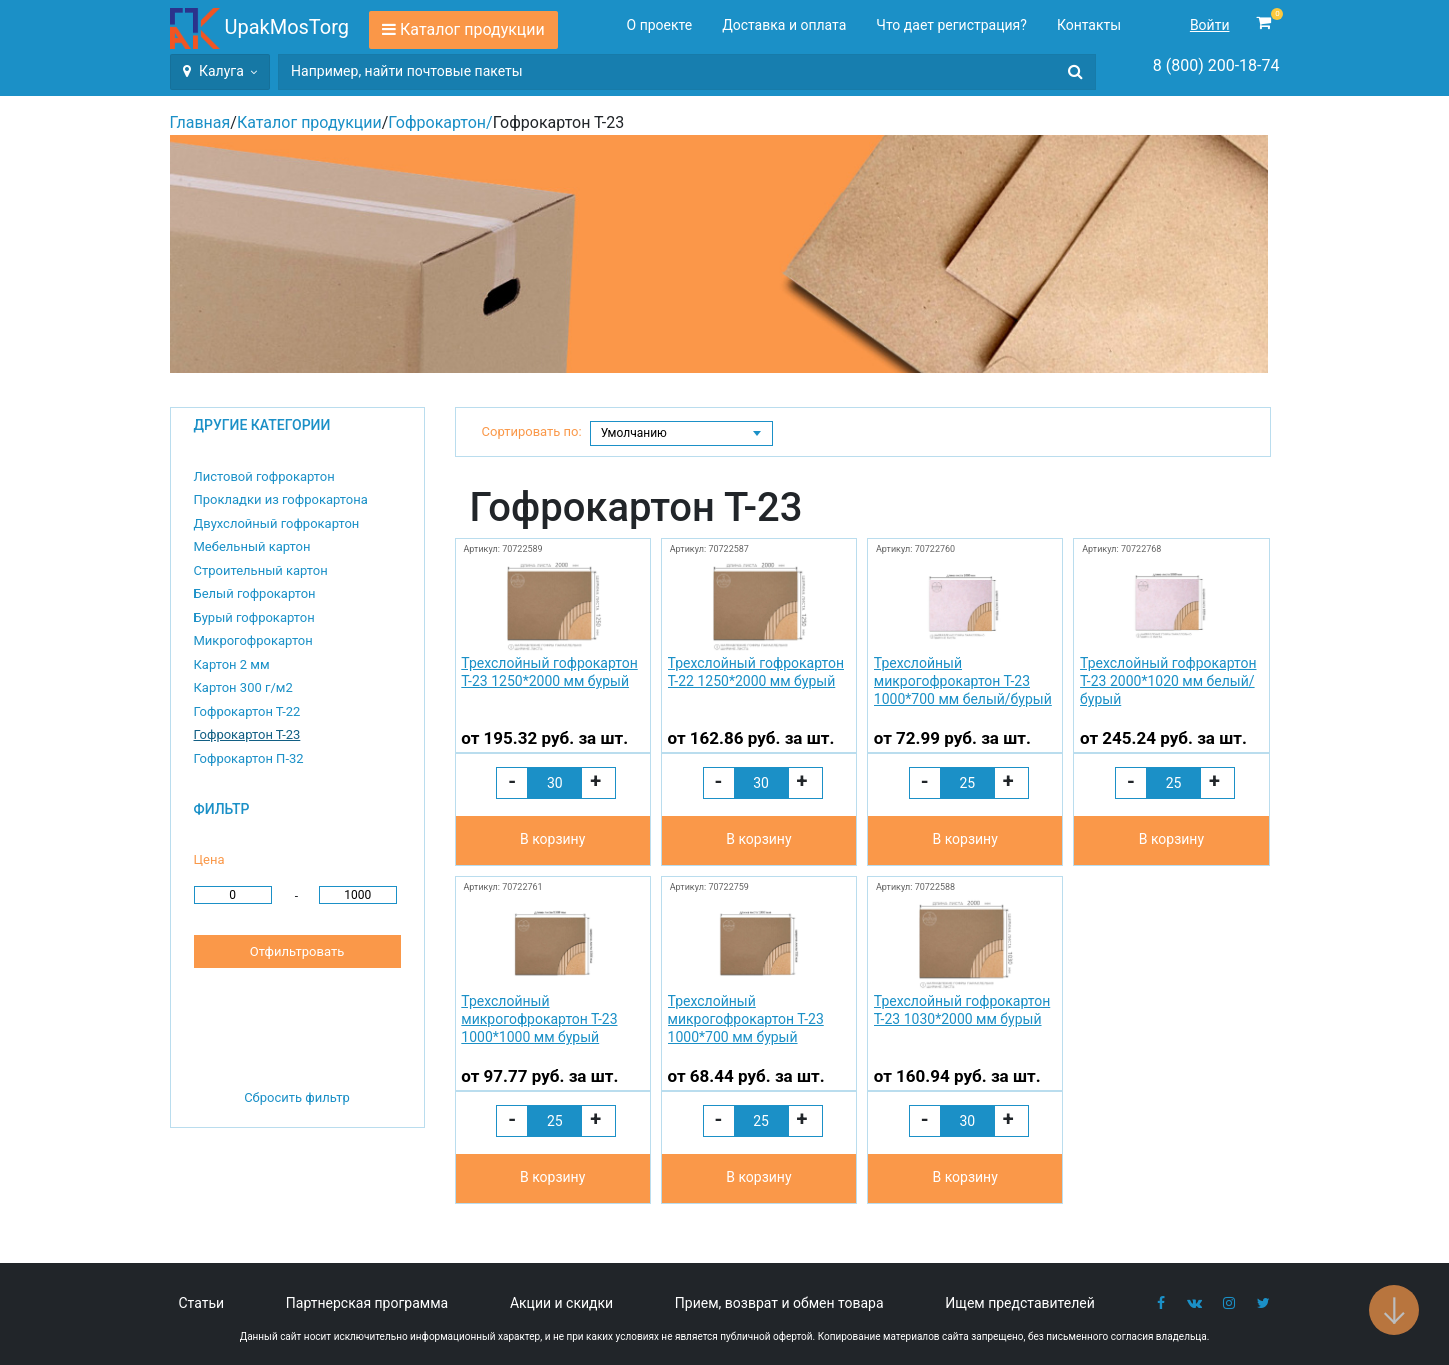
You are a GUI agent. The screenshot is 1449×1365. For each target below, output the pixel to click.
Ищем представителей (1020, 1303)
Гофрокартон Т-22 (247, 711)
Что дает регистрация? (951, 25)
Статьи (202, 1303)
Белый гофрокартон (255, 593)
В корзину (552, 839)
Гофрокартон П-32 (249, 758)
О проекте (660, 25)
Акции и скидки (561, 1303)
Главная (200, 122)
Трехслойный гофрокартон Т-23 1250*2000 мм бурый (549, 672)
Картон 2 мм (232, 664)
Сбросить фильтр (297, 1097)
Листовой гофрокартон (264, 476)
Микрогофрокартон (253, 640)
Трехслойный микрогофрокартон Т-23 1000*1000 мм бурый (539, 1019)
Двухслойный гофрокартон (277, 523)
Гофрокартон (437, 122)
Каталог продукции (472, 29)
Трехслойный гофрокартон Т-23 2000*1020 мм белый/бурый (1168, 681)
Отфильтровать (297, 951)
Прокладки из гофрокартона (281, 499)
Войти (1210, 25)
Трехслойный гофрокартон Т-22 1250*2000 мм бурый (756, 672)
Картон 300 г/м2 (243, 687)
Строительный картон (261, 570)
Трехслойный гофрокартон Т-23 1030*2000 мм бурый (962, 1010)
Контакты (1089, 25)
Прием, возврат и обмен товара (779, 1303)
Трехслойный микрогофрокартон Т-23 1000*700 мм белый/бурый (963, 681)
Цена (209, 859)
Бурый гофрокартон (254, 617)
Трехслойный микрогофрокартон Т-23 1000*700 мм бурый (746, 1019)
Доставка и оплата (784, 25)
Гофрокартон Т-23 (247, 734)
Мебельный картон (252, 546)
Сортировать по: (532, 431)
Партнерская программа (367, 1303)
